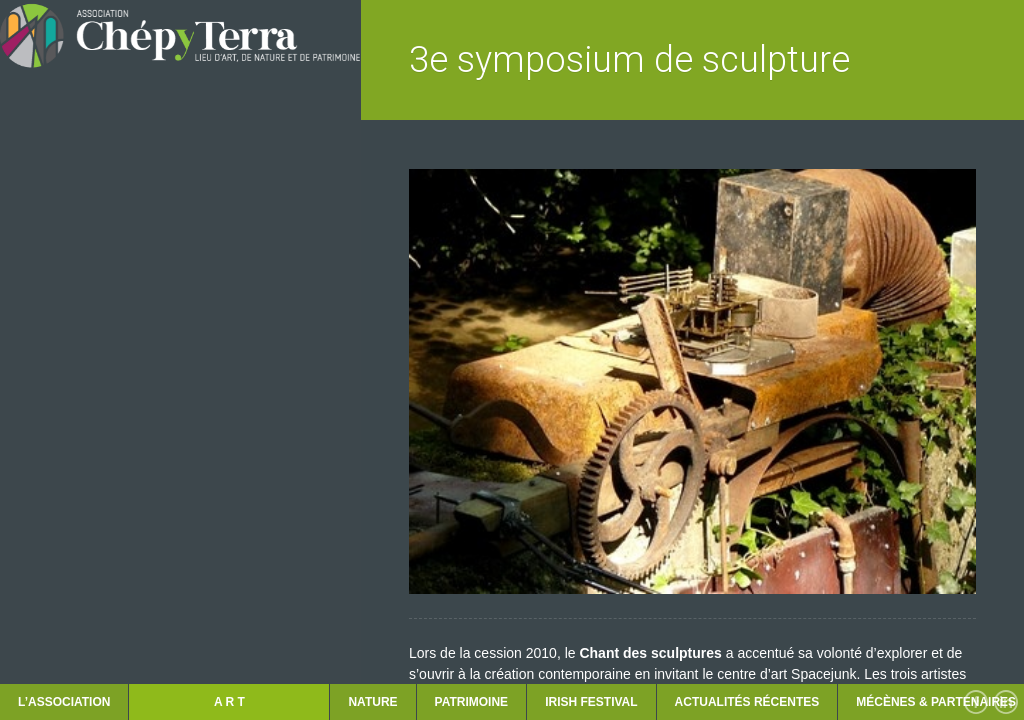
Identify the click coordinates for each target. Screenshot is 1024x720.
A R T (229, 702)
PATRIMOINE (472, 702)
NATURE (372, 702)
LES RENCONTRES (82, 492)
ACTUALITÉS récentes (747, 702)
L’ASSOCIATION (64, 702)
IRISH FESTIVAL (591, 702)
